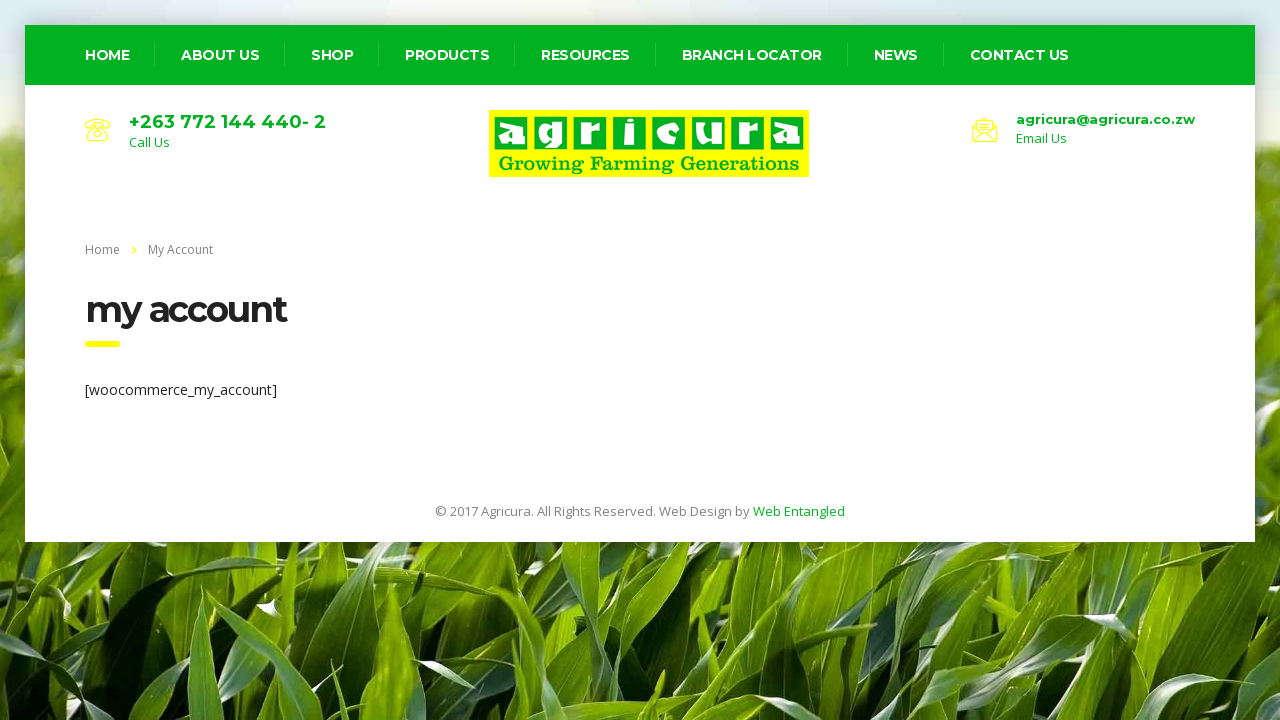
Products (447, 55)
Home (102, 249)
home (107, 55)
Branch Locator (752, 55)
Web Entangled (799, 511)
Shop (332, 55)
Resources (585, 55)
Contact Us (1019, 55)
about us (220, 55)
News (896, 55)
